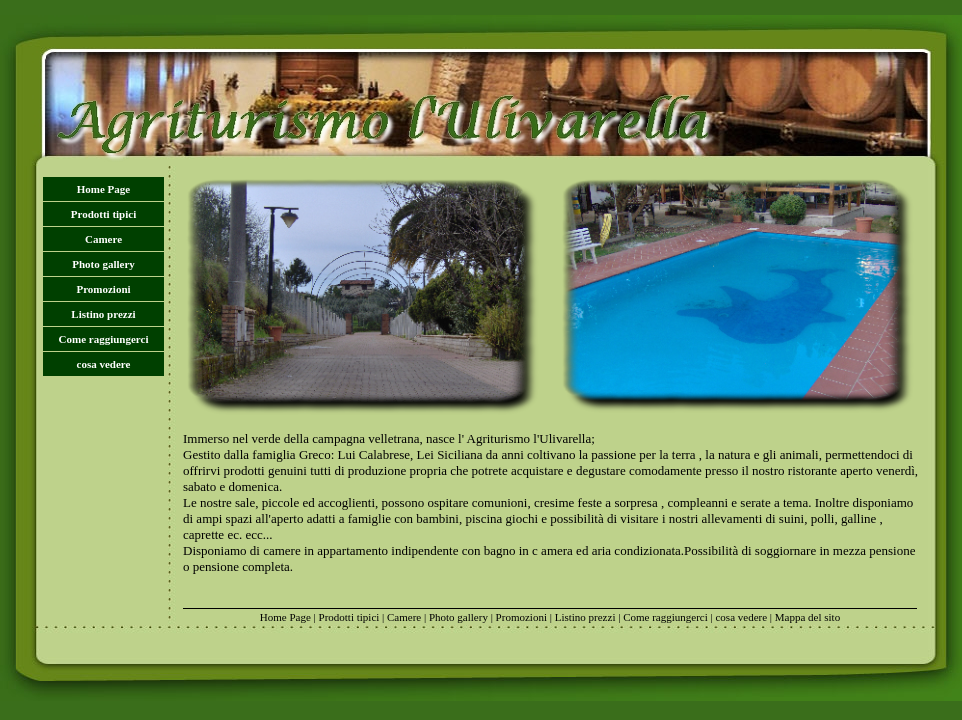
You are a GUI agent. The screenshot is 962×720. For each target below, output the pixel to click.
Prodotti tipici (103, 214)
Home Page (103, 189)
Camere (103, 239)
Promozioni (103, 289)
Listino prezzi (103, 314)
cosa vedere (104, 364)
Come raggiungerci (104, 339)
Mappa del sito (807, 617)
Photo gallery (103, 264)
